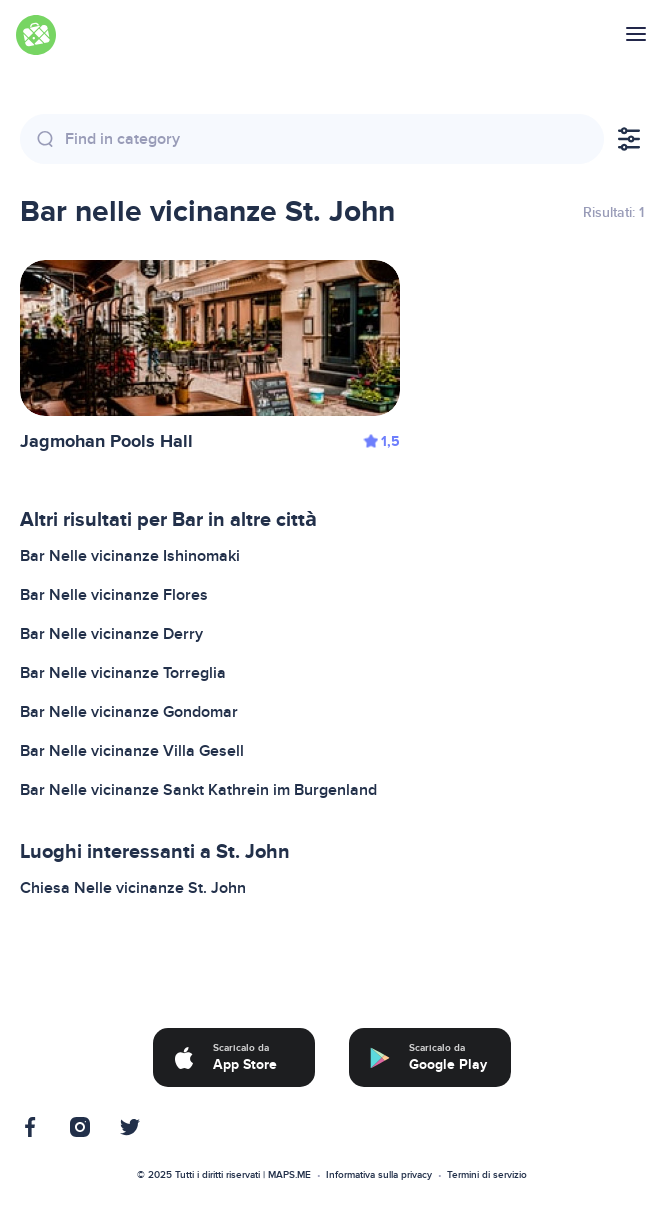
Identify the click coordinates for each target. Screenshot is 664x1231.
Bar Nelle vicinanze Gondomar (129, 712)
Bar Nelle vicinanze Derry (111, 634)
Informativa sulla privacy (379, 1175)
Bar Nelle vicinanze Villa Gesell (132, 751)
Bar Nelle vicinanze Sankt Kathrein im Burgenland (198, 790)
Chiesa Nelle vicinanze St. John (133, 888)
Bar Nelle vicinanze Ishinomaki (130, 556)
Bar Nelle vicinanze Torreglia (123, 673)
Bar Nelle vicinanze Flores (114, 595)
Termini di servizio (487, 1175)
